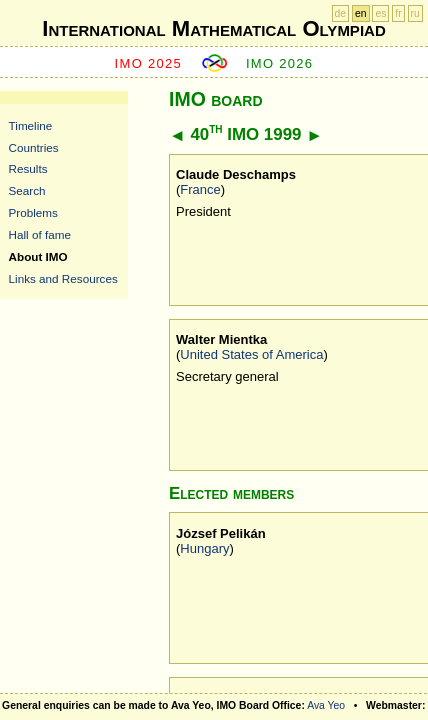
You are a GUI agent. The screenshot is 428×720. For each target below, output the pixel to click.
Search (27, 190)
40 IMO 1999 (245, 134)
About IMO (38, 256)
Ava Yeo (326, 705)
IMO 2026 (280, 63)
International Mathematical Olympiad (213, 28)
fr (398, 13)
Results (28, 168)
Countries (34, 147)
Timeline (31, 125)
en (361, 13)
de (341, 13)
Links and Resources (63, 278)
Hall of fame (40, 234)
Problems (33, 212)
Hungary (204, 548)
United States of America (251, 354)
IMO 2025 (149, 63)
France (200, 189)
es (380, 13)
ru (415, 13)
